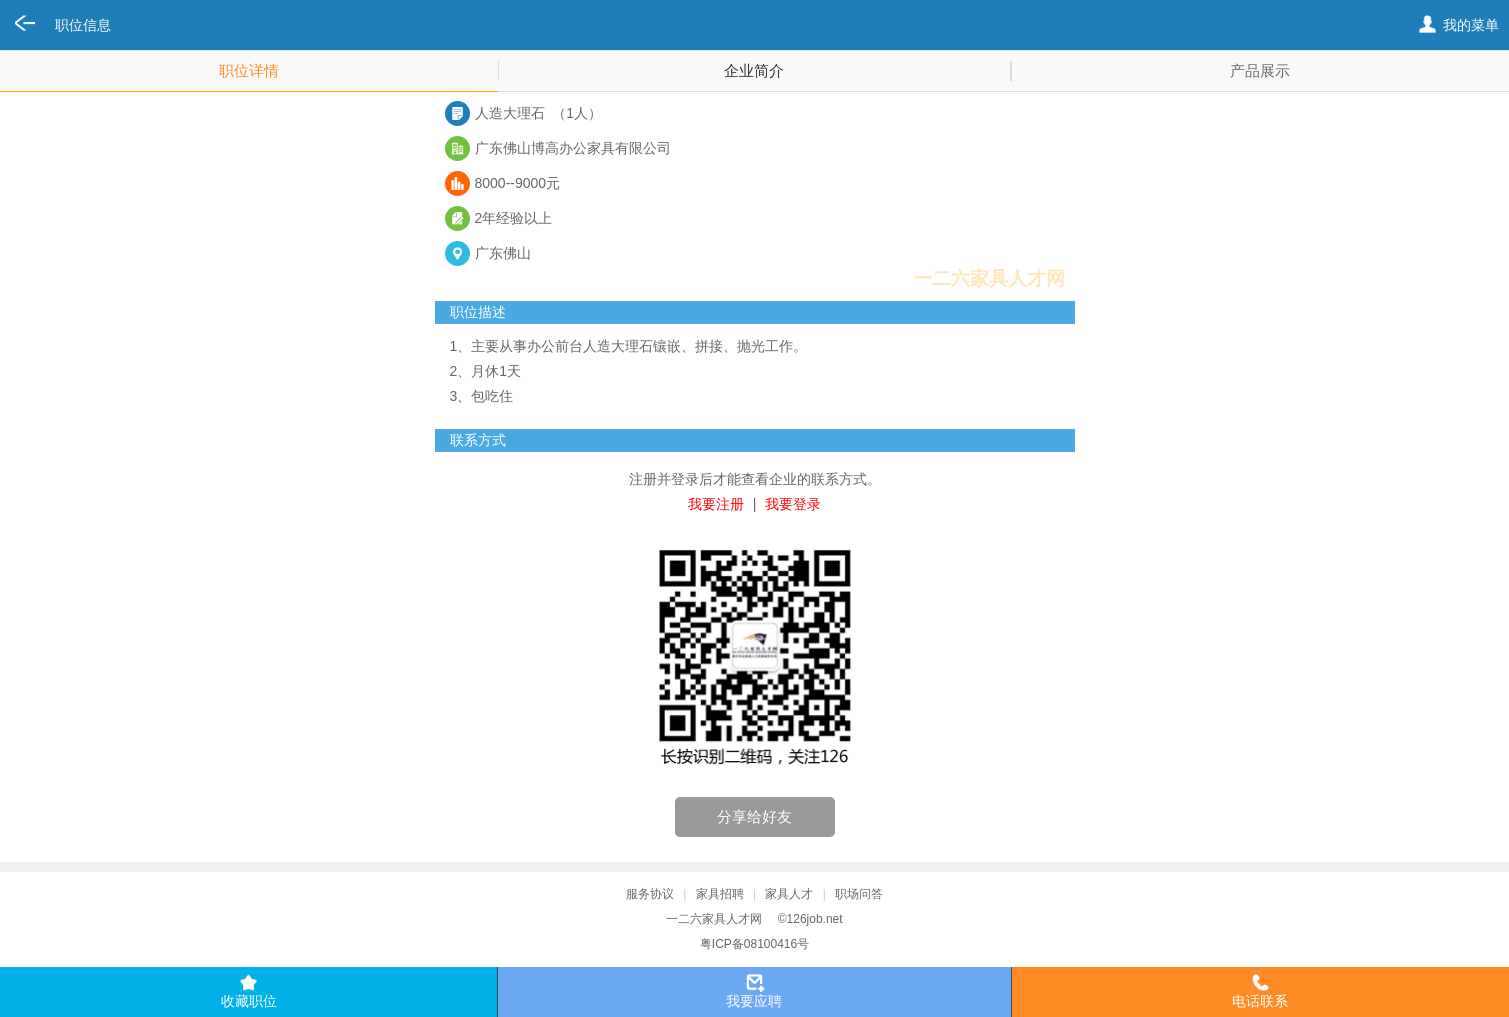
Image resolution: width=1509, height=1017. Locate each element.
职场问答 (859, 894)
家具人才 (789, 894)
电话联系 (1260, 1001)
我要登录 (793, 504)
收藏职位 (249, 1001)
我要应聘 (754, 1001)
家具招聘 (720, 894)
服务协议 (650, 894)
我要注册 (716, 504)
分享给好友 (754, 816)
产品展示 (1260, 70)
